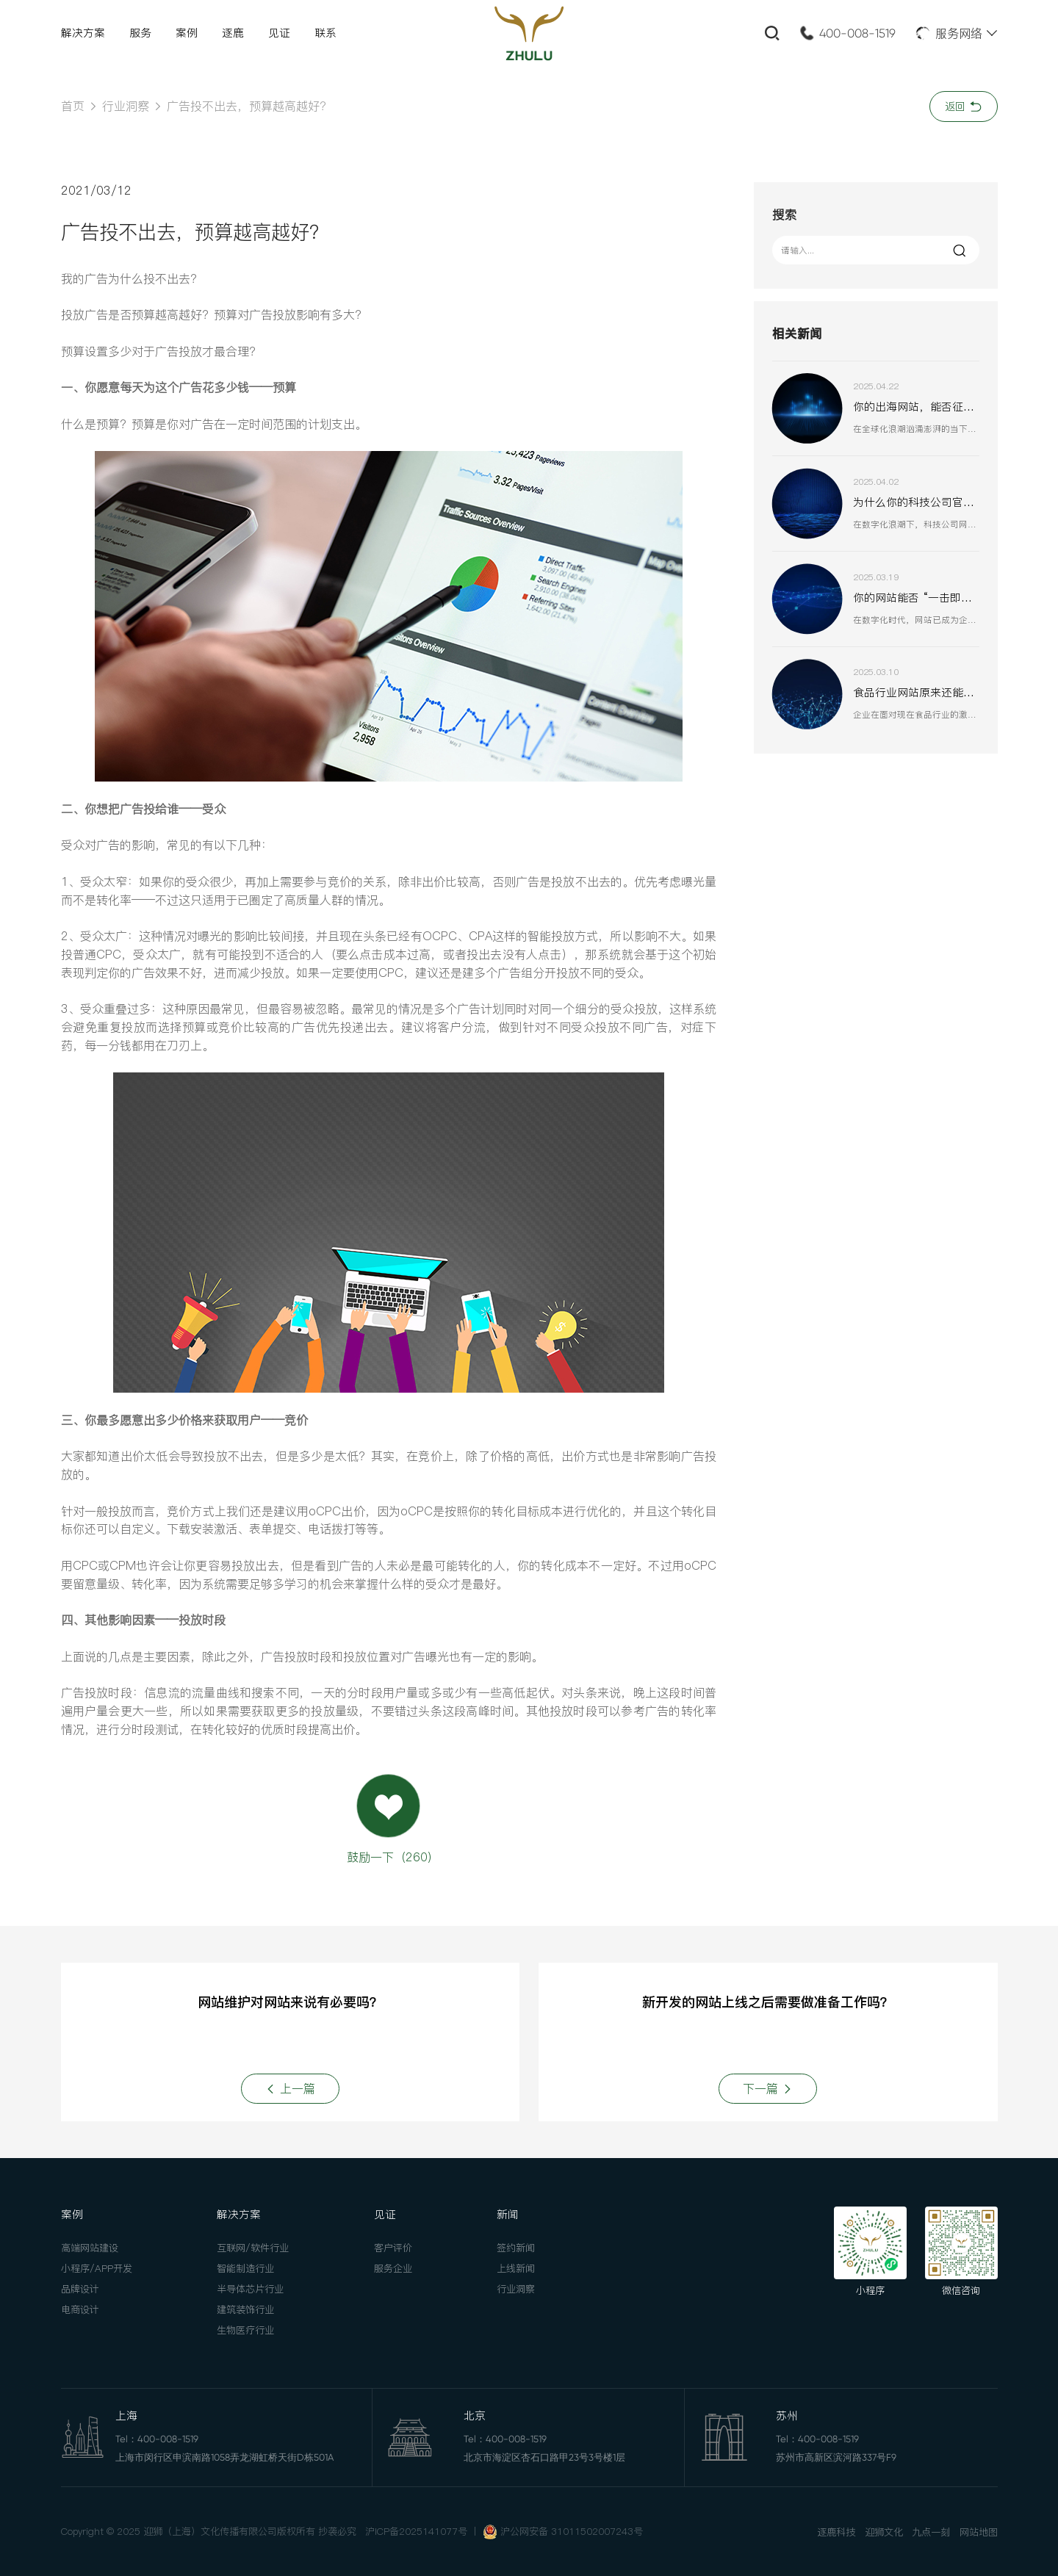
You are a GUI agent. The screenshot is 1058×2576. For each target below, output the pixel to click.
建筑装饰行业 (245, 2309)
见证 (279, 32)
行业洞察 (125, 106)
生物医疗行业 (245, 2330)
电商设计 (80, 2309)
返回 (963, 106)
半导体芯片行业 (250, 2288)
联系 (325, 32)
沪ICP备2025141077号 (416, 2531)
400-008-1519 (857, 33)
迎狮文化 (884, 2532)
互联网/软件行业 (253, 2247)
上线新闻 (516, 2268)
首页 (72, 106)
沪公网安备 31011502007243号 (571, 2531)
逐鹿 (233, 32)
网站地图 (979, 2532)
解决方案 (83, 32)
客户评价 (393, 2247)
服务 (140, 32)
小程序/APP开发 (96, 2268)
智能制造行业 (245, 2268)
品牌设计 (80, 2288)
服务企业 (393, 2268)
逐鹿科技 (836, 2532)
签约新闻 (516, 2247)
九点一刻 (931, 2532)
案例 (187, 32)
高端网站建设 (89, 2247)
